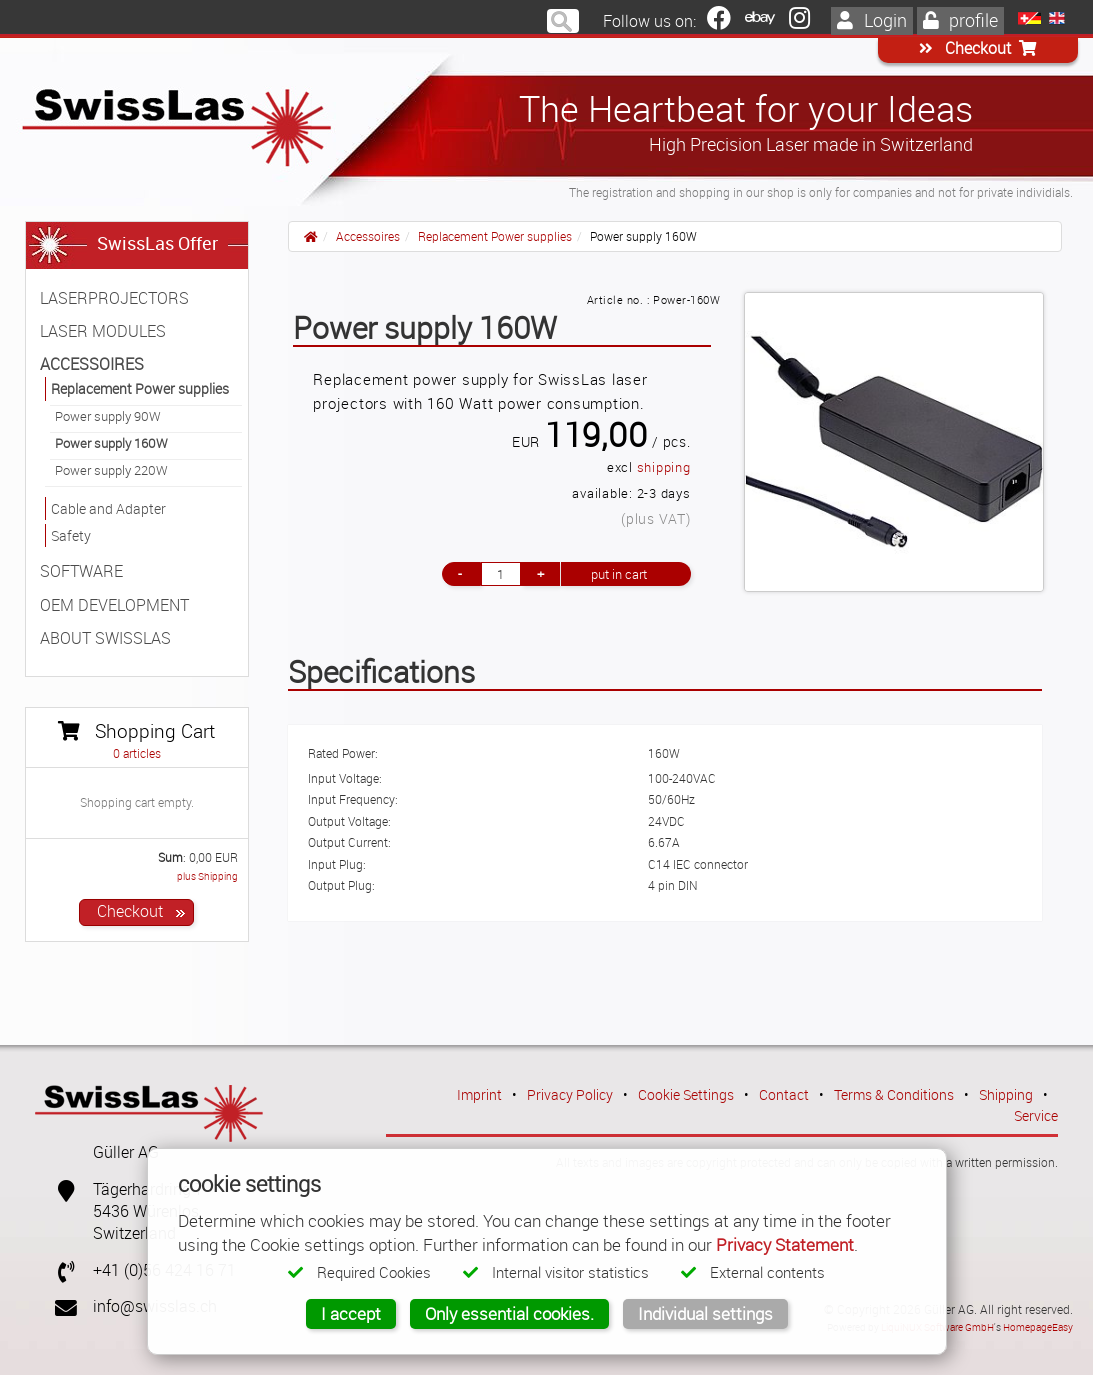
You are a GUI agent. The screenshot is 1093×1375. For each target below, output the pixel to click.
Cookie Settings (686, 1094)
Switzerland (134, 1233)
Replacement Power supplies (495, 236)
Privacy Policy (570, 1094)
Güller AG (126, 1152)
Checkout (978, 48)
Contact (784, 1094)
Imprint (479, 1094)
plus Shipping (207, 876)
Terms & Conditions (894, 1094)
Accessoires (368, 236)
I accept (351, 1313)
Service (1036, 1115)
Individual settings (705, 1313)
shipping (664, 467)
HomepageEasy (1038, 1327)
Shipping (1006, 1094)
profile (961, 20)
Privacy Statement (785, 1244)
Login (872, 20)
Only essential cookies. (509, 1313)
